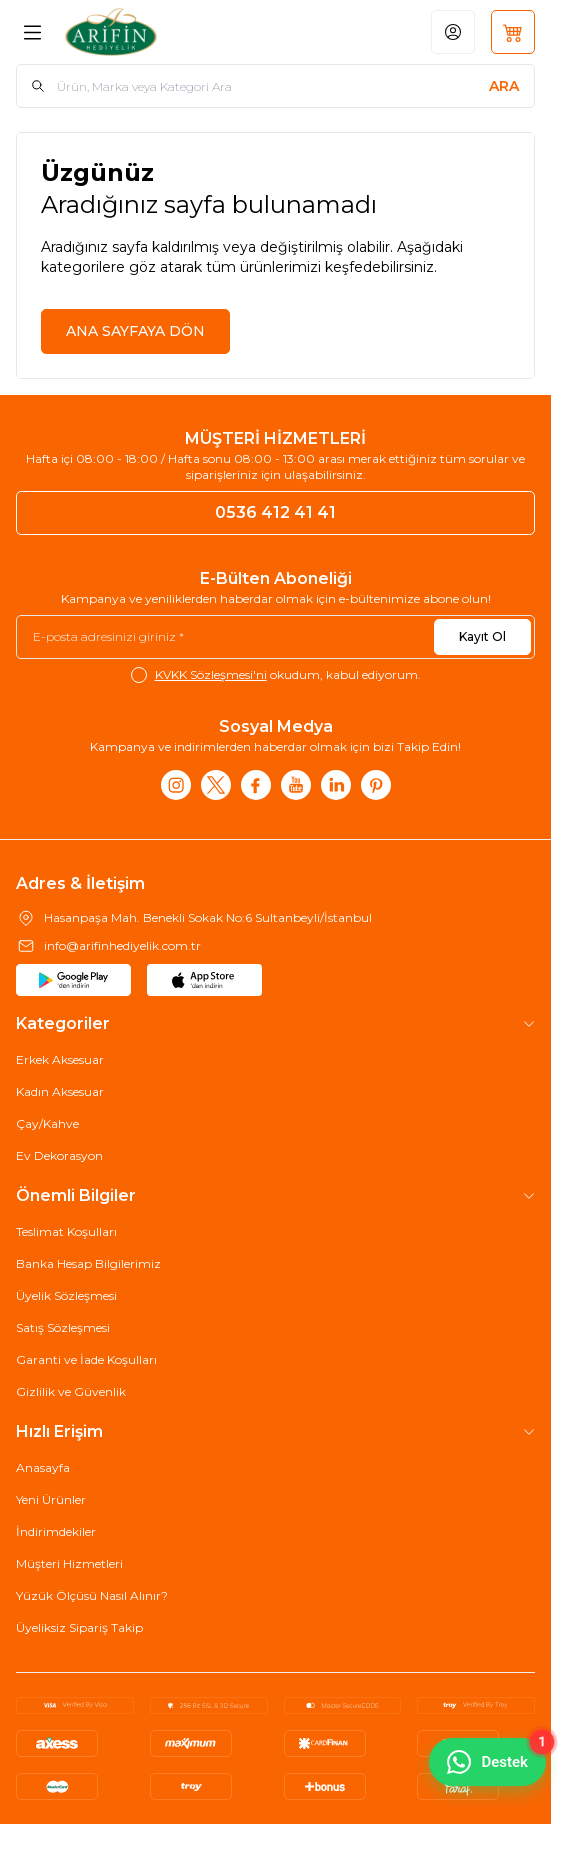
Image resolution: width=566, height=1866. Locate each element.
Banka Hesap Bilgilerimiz (88, 1263)
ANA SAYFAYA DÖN (135, 331)
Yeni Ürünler (51, 1499)
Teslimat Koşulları (66, 1231)
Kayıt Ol (482, 636)
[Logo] (151, 32)
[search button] (504, 86)
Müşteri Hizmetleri (69, 1563)
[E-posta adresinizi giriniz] (275, 637)
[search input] (275, 86)
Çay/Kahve (47, 1123)
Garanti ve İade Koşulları (86, 1359)
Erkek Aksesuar (60, 1059)
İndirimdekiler (56, 1531)
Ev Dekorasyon (59, 1155)
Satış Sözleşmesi (63, 1327)
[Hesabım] (453, 32)
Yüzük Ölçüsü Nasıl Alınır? (92, 1595)
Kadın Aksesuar (60, 1091)
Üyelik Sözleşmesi (66, 1295)
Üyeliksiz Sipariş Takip (79, 1627)
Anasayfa (43, 1467)
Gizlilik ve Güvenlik (71, 1391)
